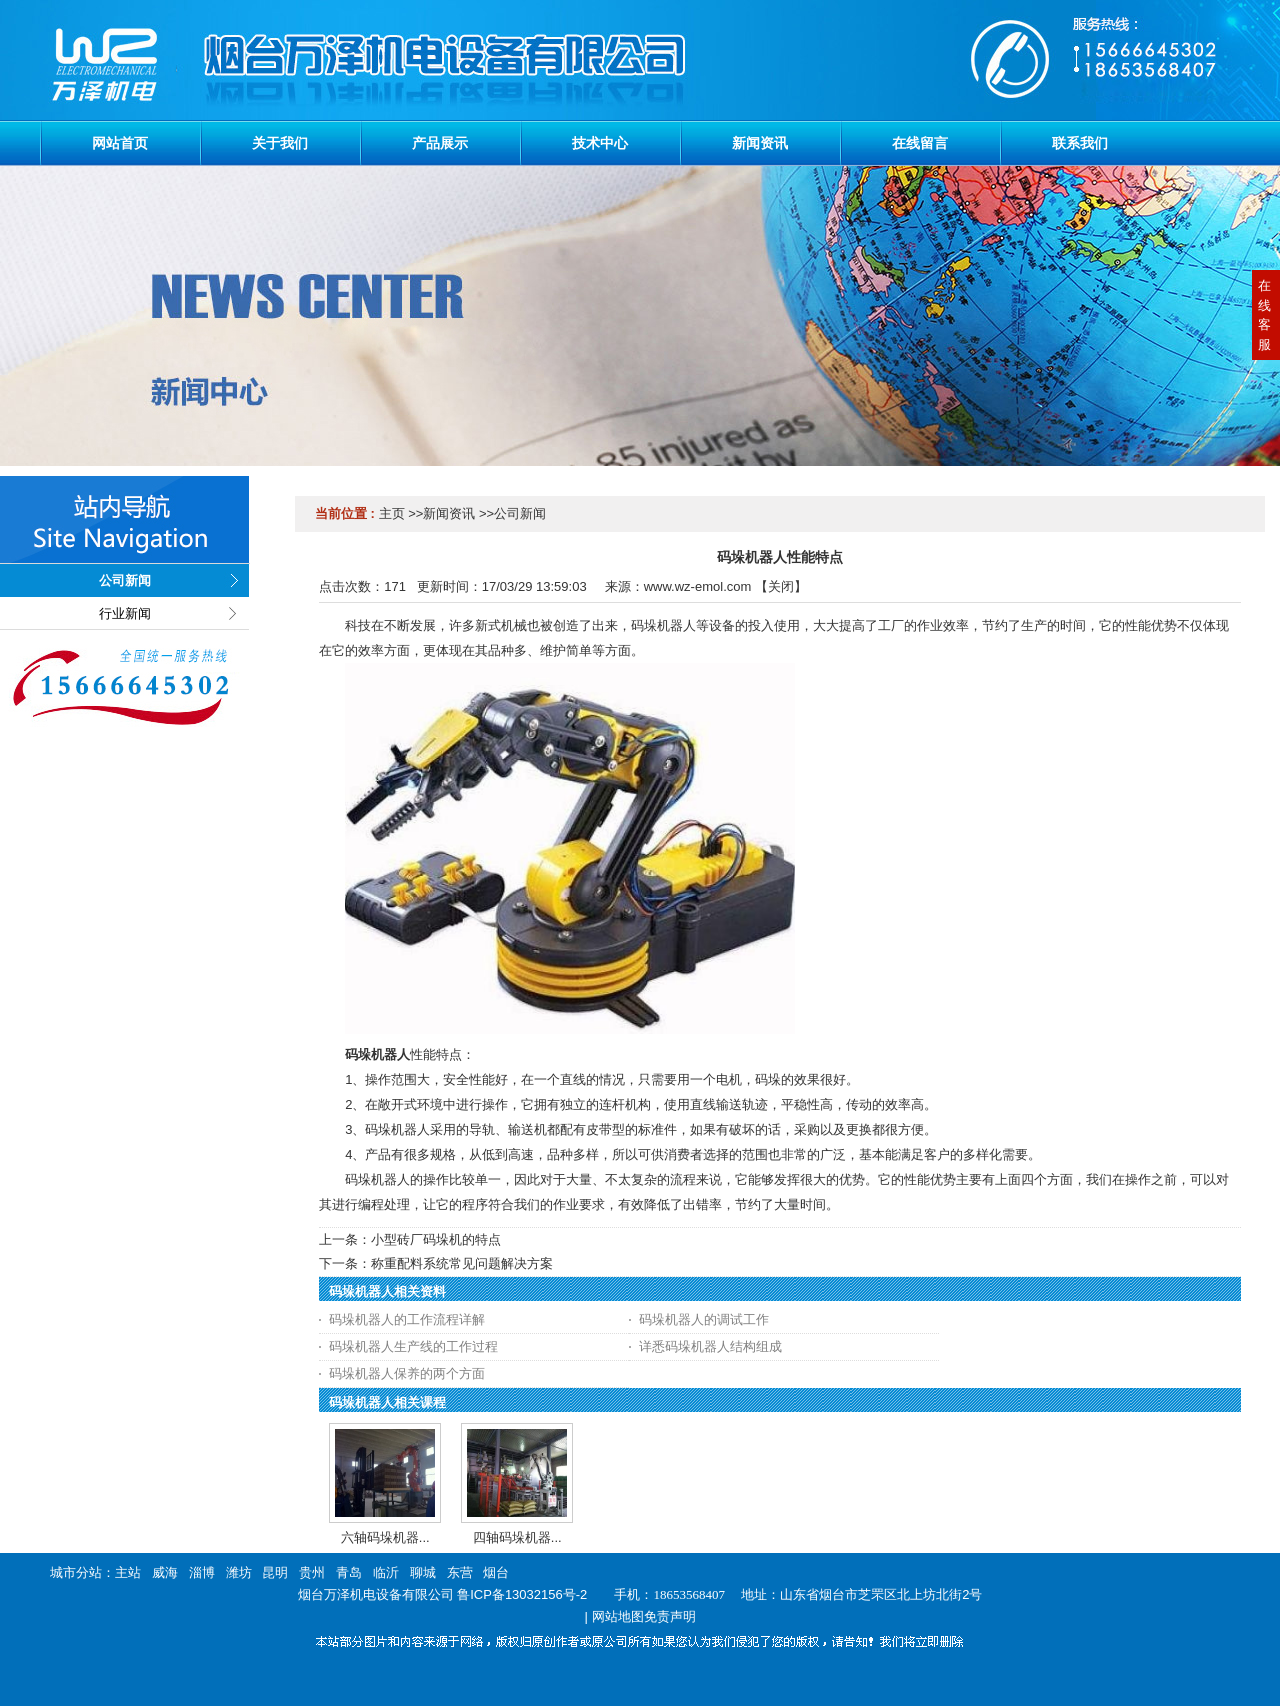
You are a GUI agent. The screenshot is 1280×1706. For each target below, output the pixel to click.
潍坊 (239, 1572)
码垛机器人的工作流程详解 (407, 1319)
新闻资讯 (449, 513)
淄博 (202, 1572)
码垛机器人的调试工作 (704, 1319)
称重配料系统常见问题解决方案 (462, 1263)
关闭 (781, 586)
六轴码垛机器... (385, 1537)
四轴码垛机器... (517, 1537)
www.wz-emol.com (698, 586)
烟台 (496, 1572)
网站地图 (618, 1616)
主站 (128, 1572)
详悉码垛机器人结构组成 (710, 1346)
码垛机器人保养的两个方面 (407, 1373)
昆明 (275, 1572)
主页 (392, 513)
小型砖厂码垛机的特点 (436, 1239)
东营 (460, 1572)
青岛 (349, 1572)
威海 (165, 1572)
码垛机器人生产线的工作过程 (413, 1346)
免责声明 (670, 1616)
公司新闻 (520, 513)
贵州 (312, 1572)
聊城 (423, 1572)
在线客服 (1264, 315)
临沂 (386, 1572)
